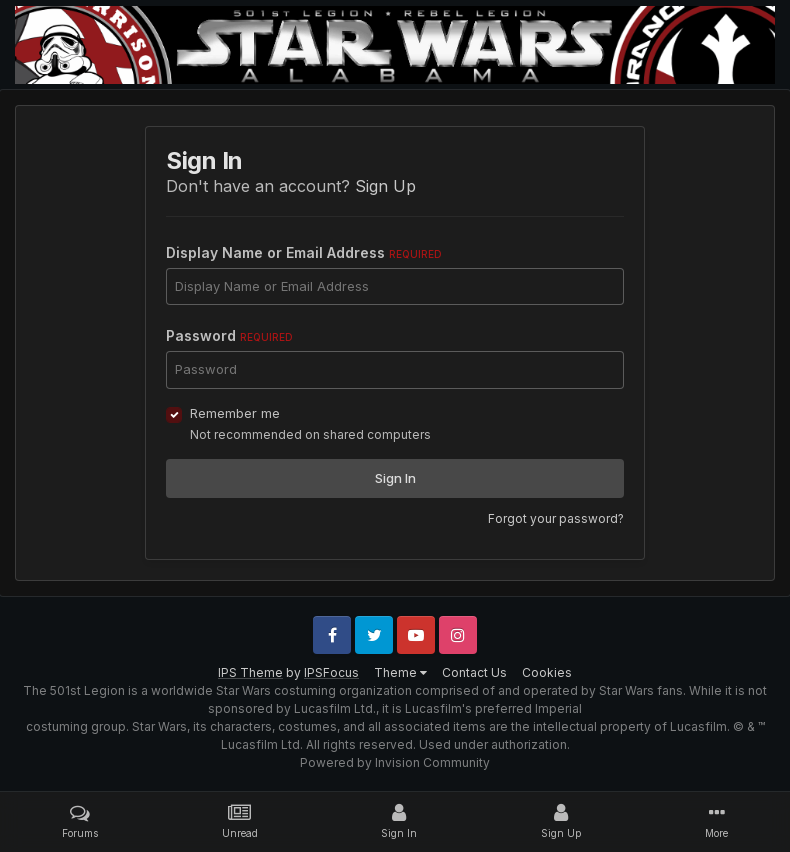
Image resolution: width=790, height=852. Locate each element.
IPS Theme (250, 672)
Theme (400, 672)
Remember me (235, 413)
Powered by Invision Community (395, 762)
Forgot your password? (556, 518)
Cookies (547, 672)
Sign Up (385, 186)
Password (229, 335)
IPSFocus (331, 672)
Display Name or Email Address (304, 252)
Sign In (395, 478)
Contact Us (474, 672)
